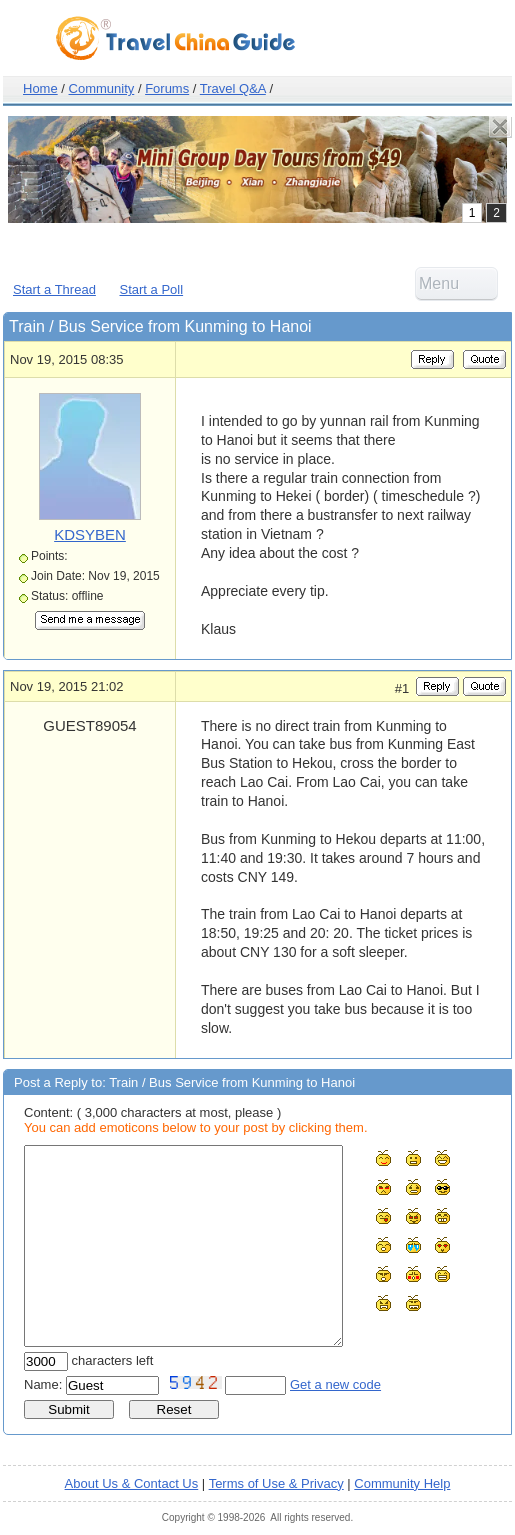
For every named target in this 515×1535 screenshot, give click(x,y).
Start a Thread (54, 289)
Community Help (402, 1483)
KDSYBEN (90, 534)
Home (40, 88)
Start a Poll (152, 289)
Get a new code (335, 1384)
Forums (167, 88)
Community (102, 88)
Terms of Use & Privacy (276, 1483)
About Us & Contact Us (132, 1483)
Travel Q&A (233, 88)
